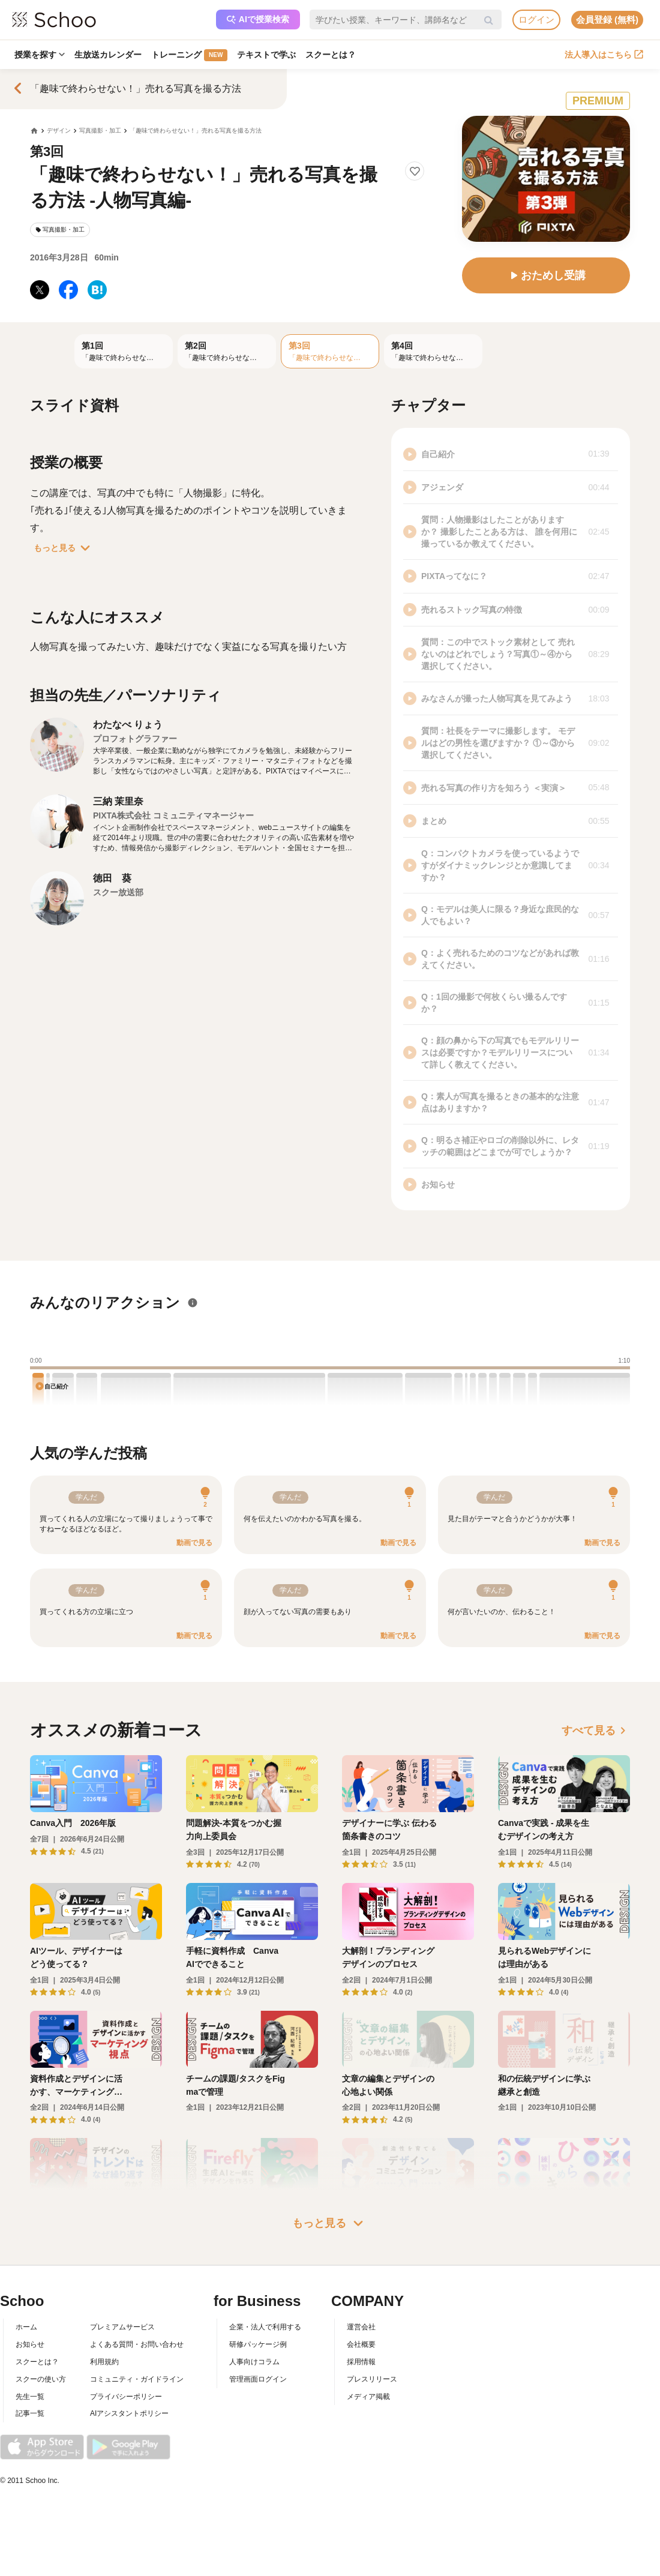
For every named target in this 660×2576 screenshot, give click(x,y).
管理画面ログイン (258, 2379)
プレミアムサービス (122, 2327)
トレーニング (189, 55)
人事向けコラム (254, 2362)
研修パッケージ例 (258, 2344)
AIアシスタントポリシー (129, 2413)
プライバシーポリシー (126, 2396)
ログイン (536, 19)
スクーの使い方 (41, 2379)
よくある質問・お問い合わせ (137, 2344)
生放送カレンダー (108, 54)
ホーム (26, 2327)
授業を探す (39, 54)
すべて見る (596, 1730)
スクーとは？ (330, 54)
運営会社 (361, 2327)
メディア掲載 (368, 2396)
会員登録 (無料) (607, 19)
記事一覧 (30, 2413)
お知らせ (30, 2344)
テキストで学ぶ (266, 54)
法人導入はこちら (604, 54)
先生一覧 (30, 2396)
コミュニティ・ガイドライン (137, 2379)
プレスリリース (372, 2379)
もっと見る (64, 547)
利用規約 (104, 2362)
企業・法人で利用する (265, 2327)
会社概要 (361, 2344)
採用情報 (361, 2362)
